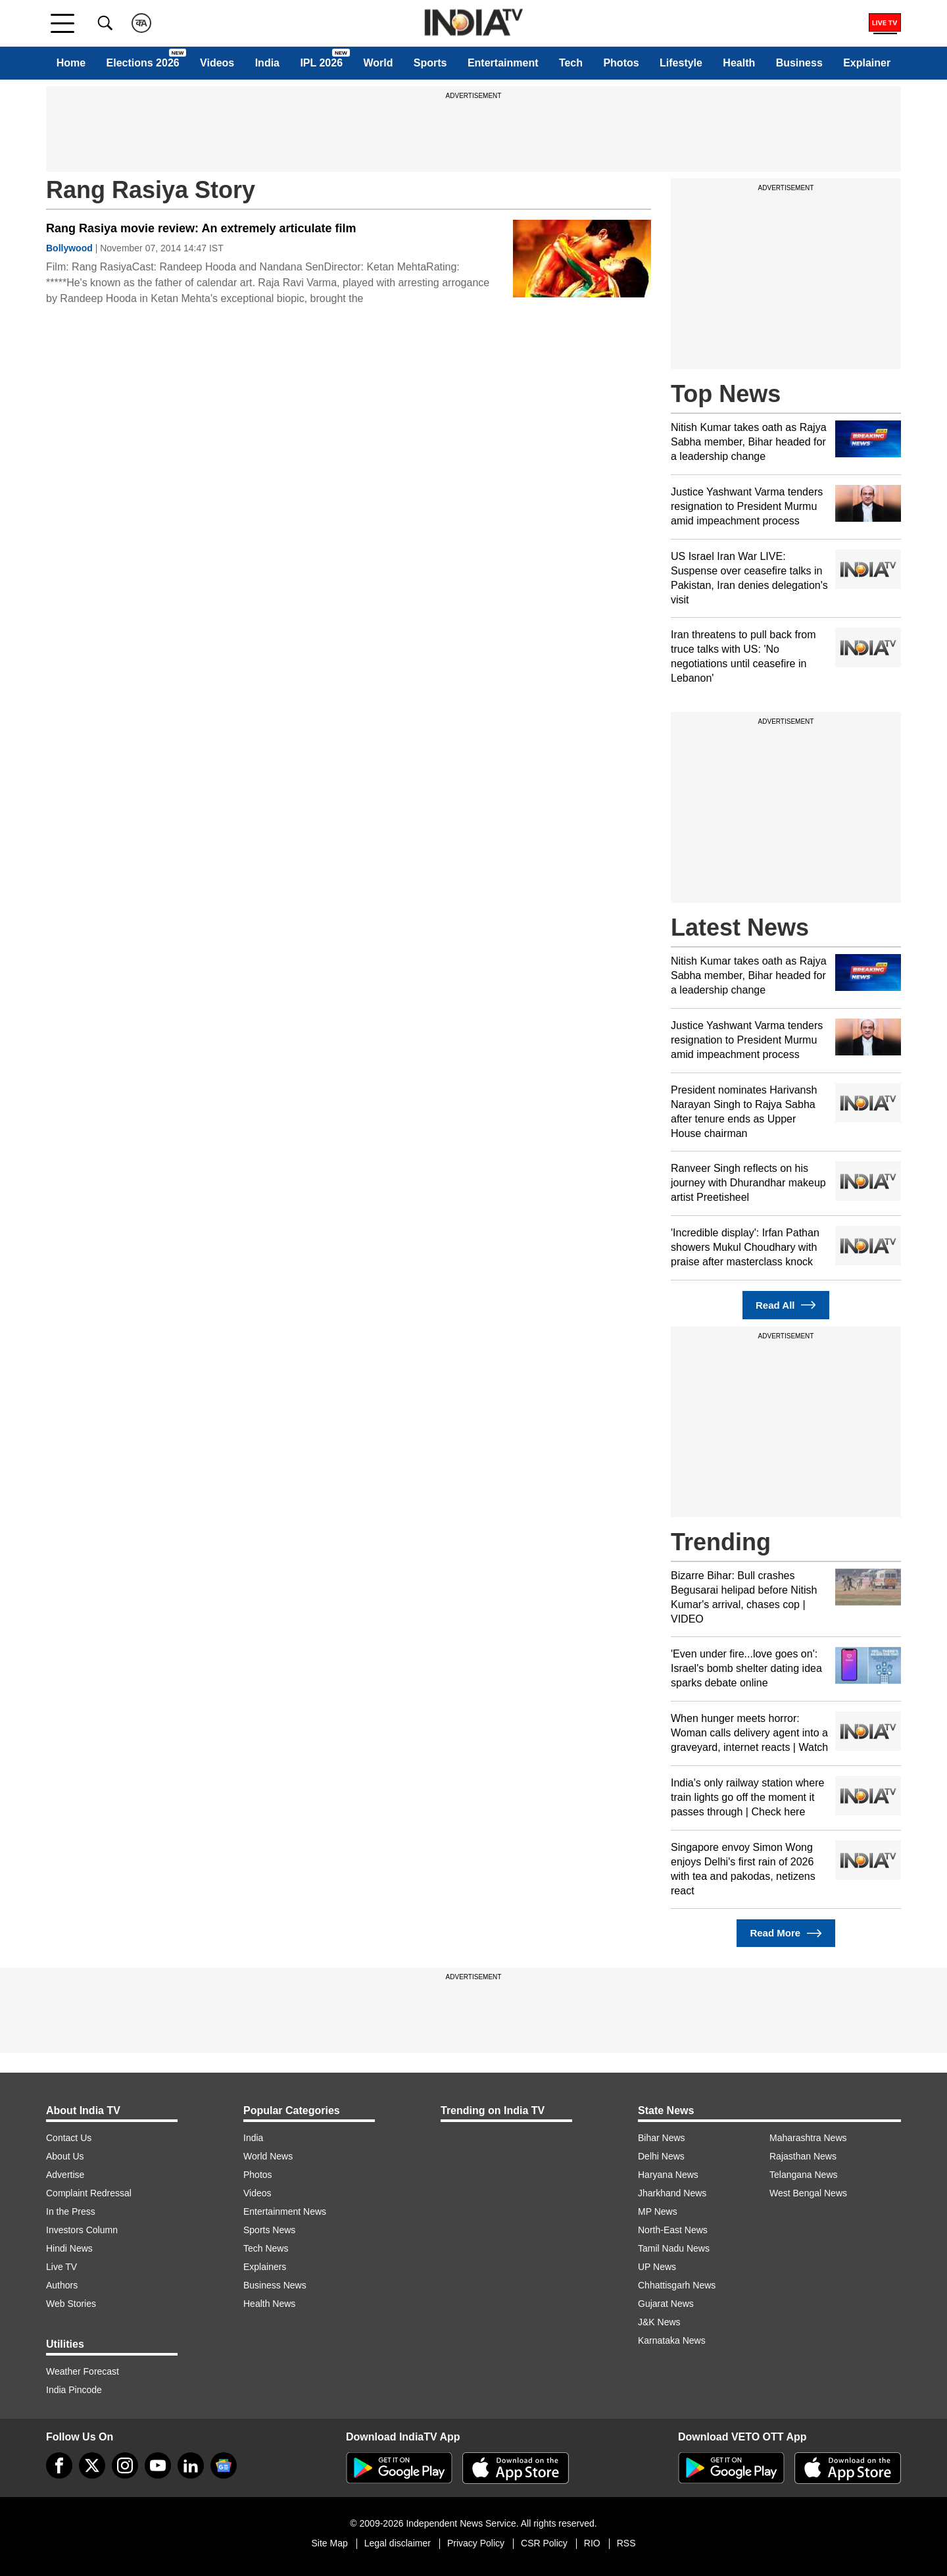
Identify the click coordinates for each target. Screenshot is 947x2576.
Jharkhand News (672, 2193)
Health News (269, 2303)
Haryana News (668, 2174)
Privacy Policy (475, 2543)
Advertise (65, 2174)
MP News (657, 2211)
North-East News (673, 2230)
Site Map (329, 2543)
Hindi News (69, 2248)
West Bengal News (808, 2193)
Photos (621, 62)
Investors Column (82, 2230)
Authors (62, 2285)
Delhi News (661, 2156)
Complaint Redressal (89, 2193)
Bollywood (69, 248)
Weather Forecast (82, 2371)
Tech (571, 62)
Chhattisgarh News (677, 2285)
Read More (785, 1933)
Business (799, 62)
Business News (274, 2285)
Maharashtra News (808, 2138)
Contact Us (68, 2138)
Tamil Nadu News (674, 2248)
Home (71, 62)
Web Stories (71, 2303)
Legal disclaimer (397, 2543)
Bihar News (661, 2138)
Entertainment (503, 62)
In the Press (70, 2211)
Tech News (265, 2248)
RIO (592, 2543)
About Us (65, 2156)
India (267, 62)
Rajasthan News (803, 2156)
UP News (657, 2266)
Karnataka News (672, 2340)
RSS (626, 2543)
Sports (430, 62)
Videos (217, 62)
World (378, 62)
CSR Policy (544, 2543)
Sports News (269, 2230)
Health (739, 62)
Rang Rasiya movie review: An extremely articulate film (201, 228)
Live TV (61, 2266)
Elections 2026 (143, 62)
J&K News (659, 2322)
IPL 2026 (321, 62)
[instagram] (125, 2465)
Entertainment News (284, 2211)
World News (268, 2156)
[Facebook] (59, 2465)
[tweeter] (92, 2465)
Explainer (866, 62)
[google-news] (223, 2465)
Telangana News (803, 2174)
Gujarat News (666, 2303)
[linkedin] (191, 2465)
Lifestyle (681, 62)
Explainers (264, 2266)
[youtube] (158, 2465)
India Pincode (74, 2390)
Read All (786, 1305)
